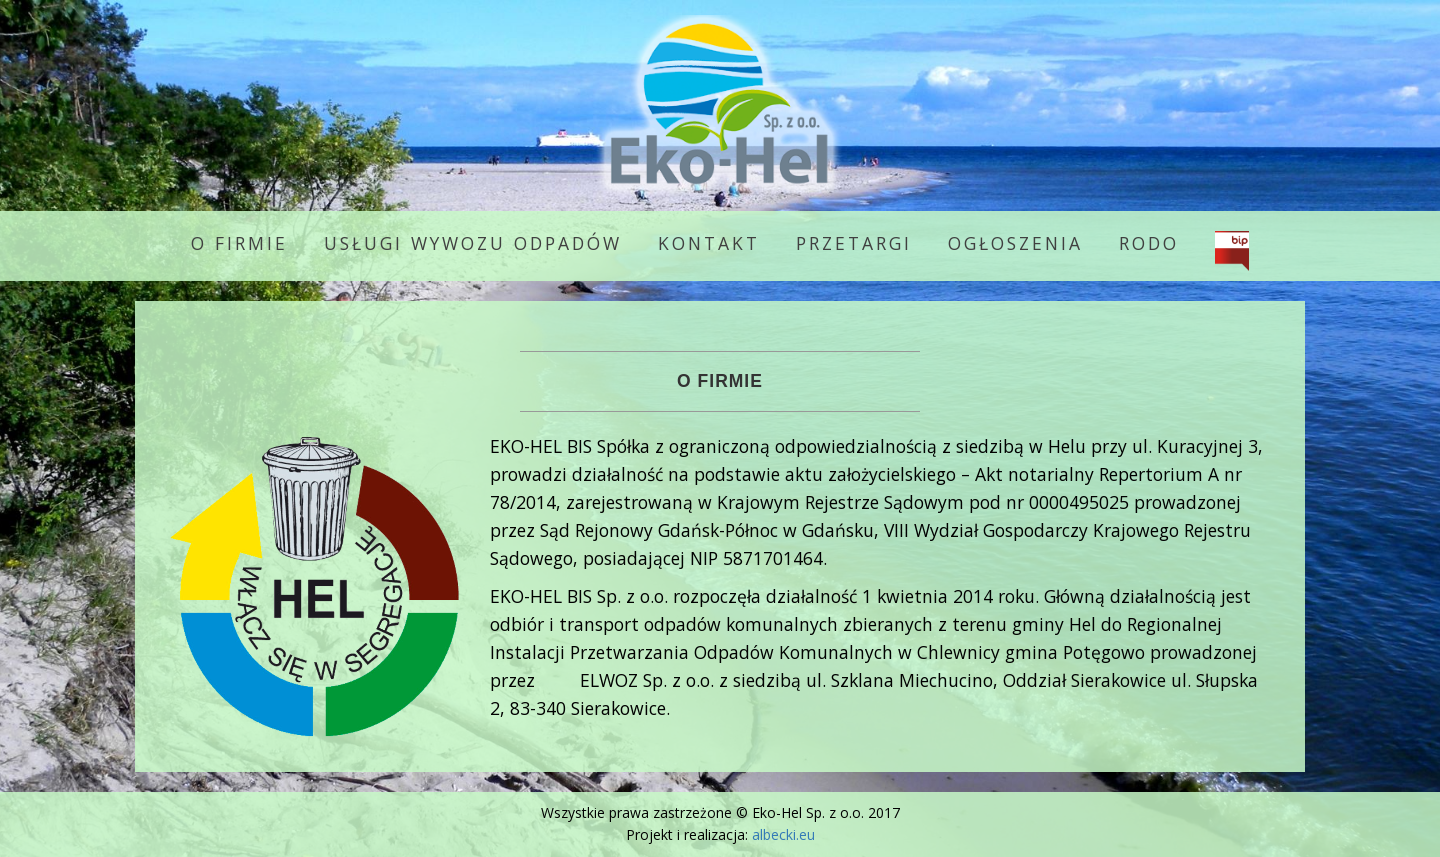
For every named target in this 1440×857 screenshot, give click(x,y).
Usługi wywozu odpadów (473, 243)
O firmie (239, 243)
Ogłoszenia (1015, 243)
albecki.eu (783, 834)
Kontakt (709, 243)
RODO (1149, 243)
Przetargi (854, 243)
